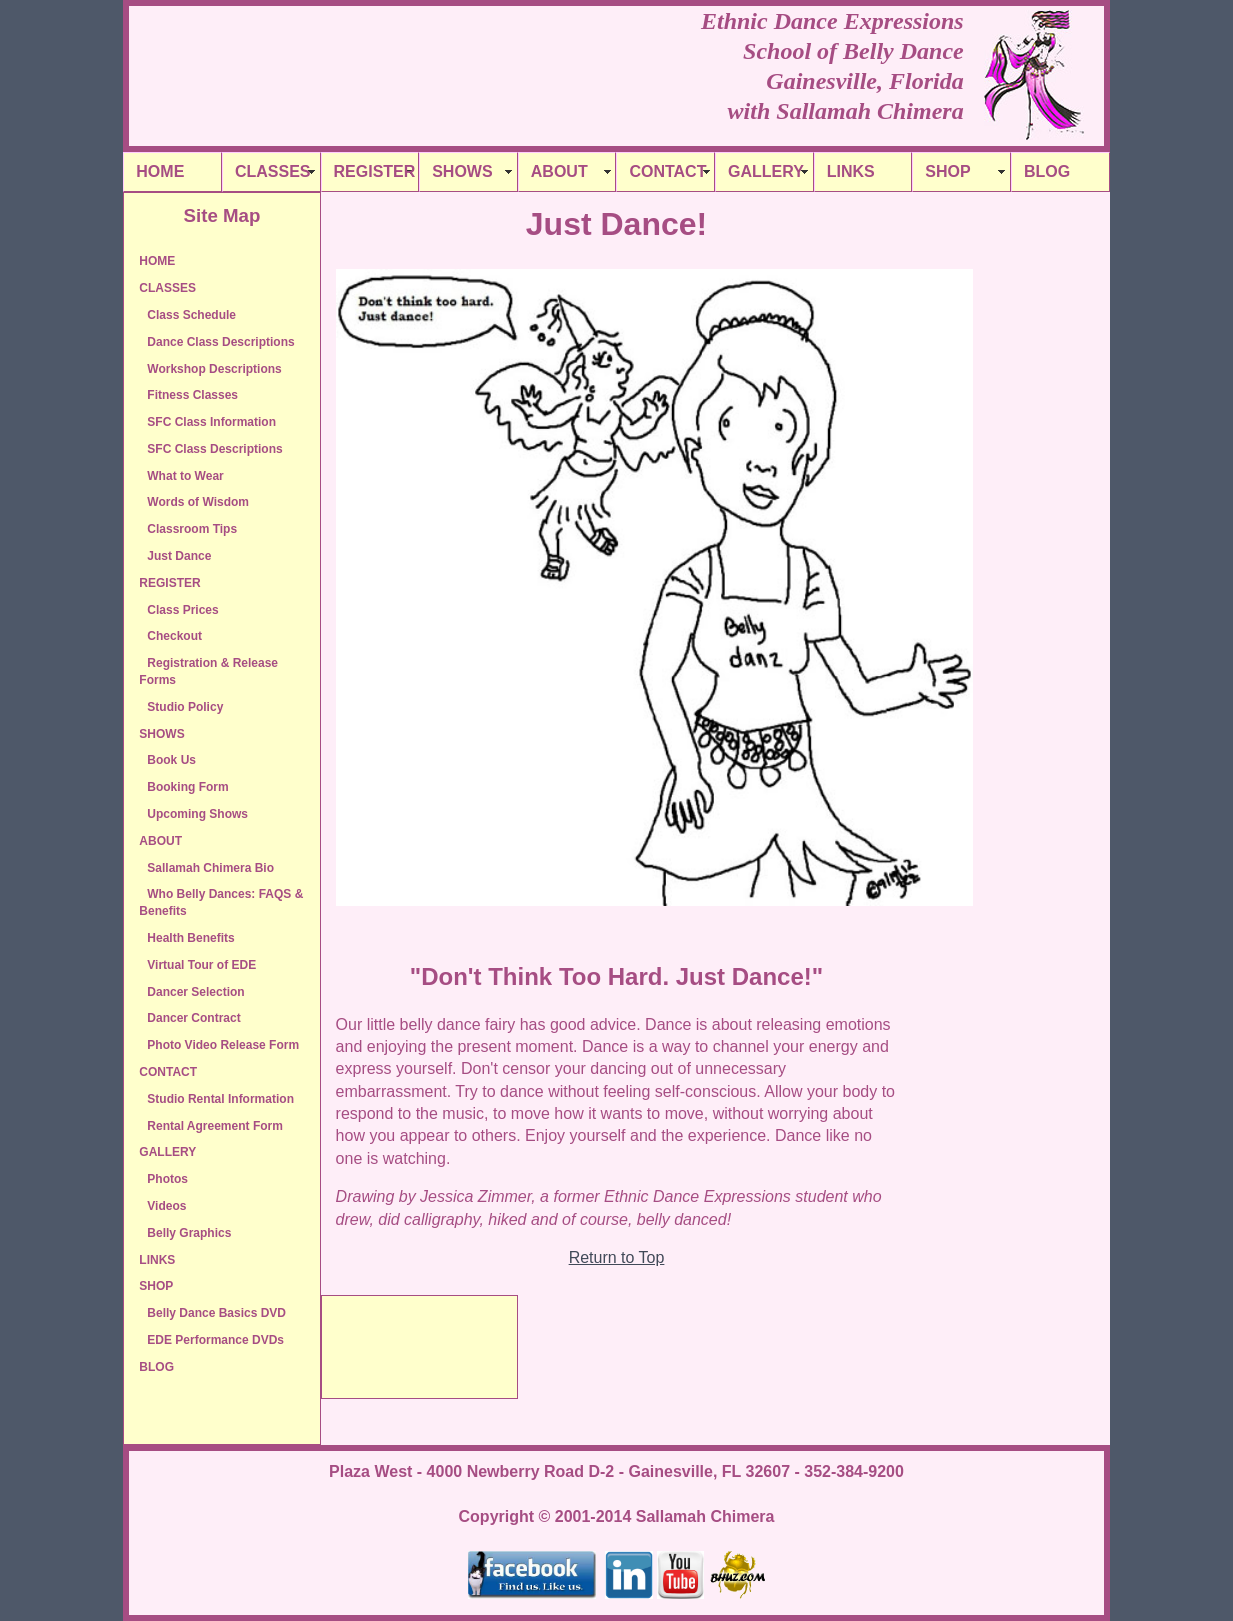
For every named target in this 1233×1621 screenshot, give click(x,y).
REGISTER (375, 171)
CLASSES (273, 171)
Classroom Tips (192, 529)
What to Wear (185, 476)
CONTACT (667, 171)
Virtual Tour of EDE (201, 965)
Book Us (171, 760)
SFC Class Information (211, 422)
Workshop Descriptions (214, 369)
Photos (167, 1179)
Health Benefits (190, 938)
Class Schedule (191, 315)
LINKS (851, 171)
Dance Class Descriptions (220, 342)
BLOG (1047, 171)
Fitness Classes (192, 395)
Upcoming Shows (197, 814)
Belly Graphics (189, 1233)
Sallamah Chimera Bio (210, 868)
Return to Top (617, 1257)
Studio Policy (185, 707)
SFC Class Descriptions (214, 449)
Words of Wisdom (198, 502)
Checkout (174, 636)
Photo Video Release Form (223, 1045)
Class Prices (182, 610)
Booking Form (187, 787)
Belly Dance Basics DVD (216, 1313)
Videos (166, 1206)
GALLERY (766, 171)
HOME (160, 171)
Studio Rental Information (220, 1099)
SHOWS (462, 171)
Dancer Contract (193, 1018)
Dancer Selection (195, 992)
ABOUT (559, 171)
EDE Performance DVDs (215, 1340)
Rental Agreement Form (215, 1126)
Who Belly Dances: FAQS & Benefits (221, 902)
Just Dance (179, 556)
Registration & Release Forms (208, 671)
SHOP (947, 171)
